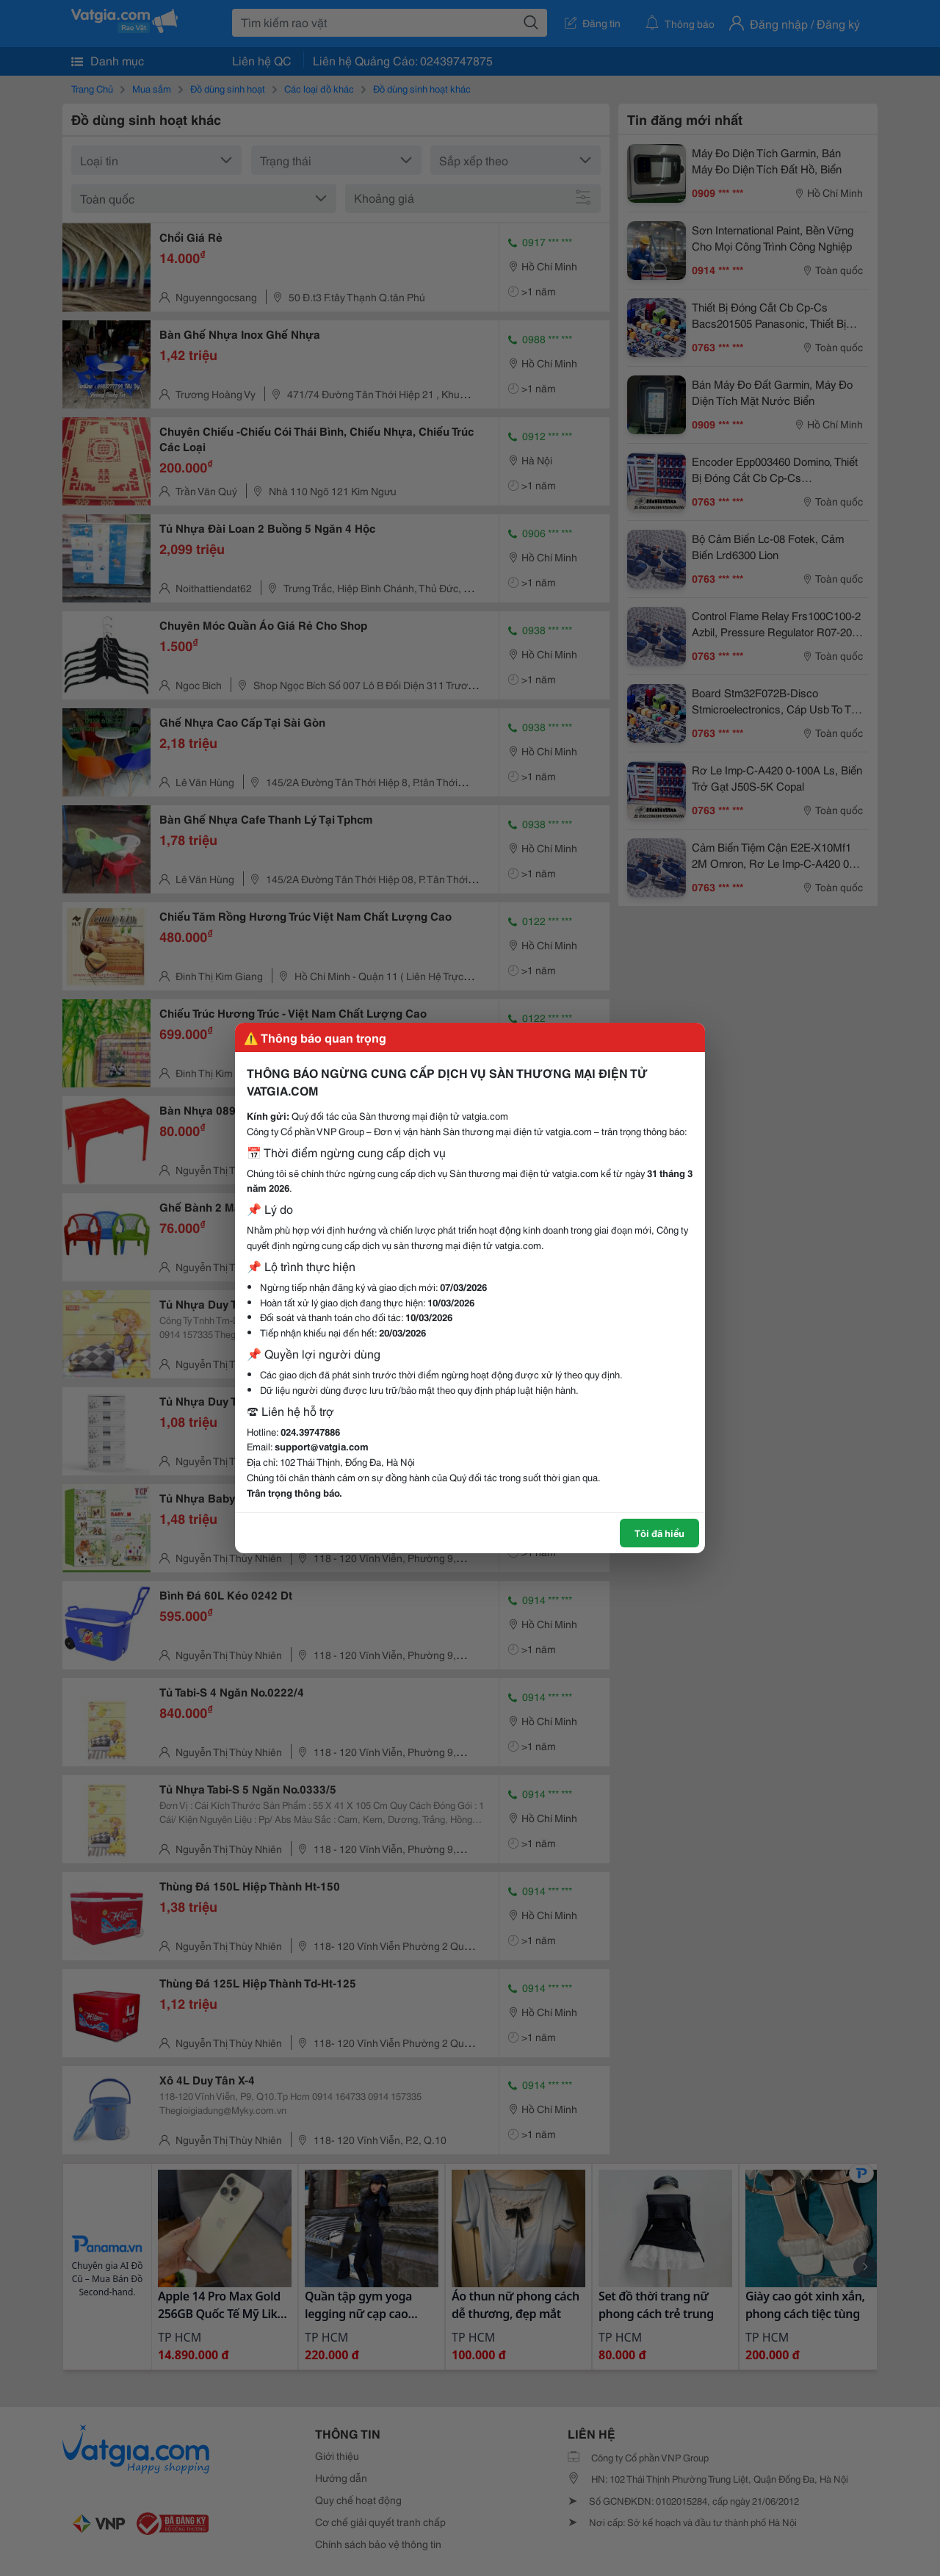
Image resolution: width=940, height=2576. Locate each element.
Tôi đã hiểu (659, 1532)
